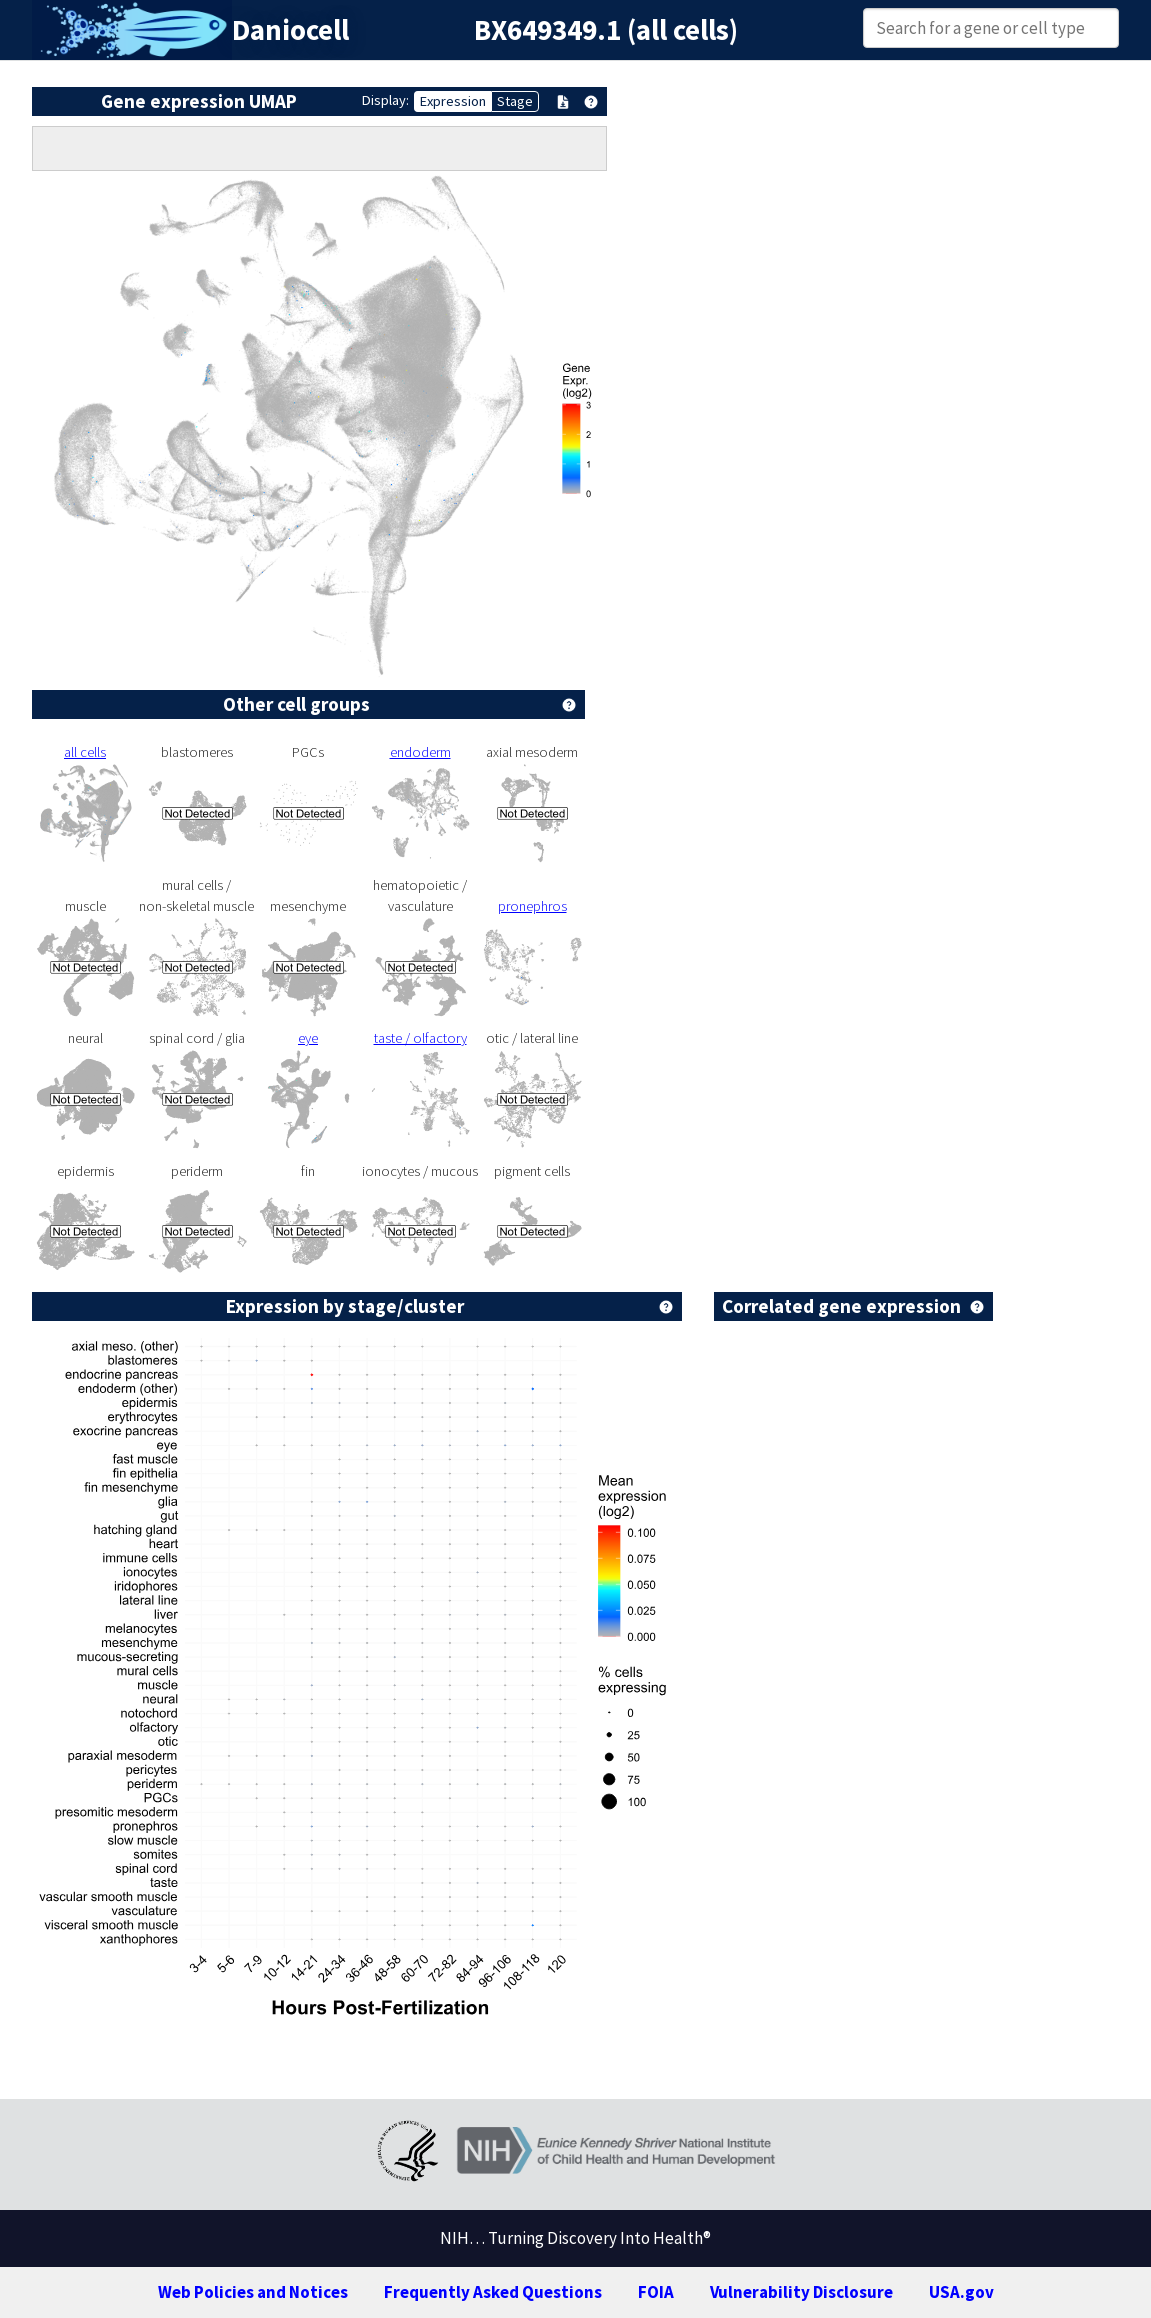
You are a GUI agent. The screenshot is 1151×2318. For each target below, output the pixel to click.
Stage (515, 101)
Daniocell (290, 30)
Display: (385, 100)
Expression (453, 101)
